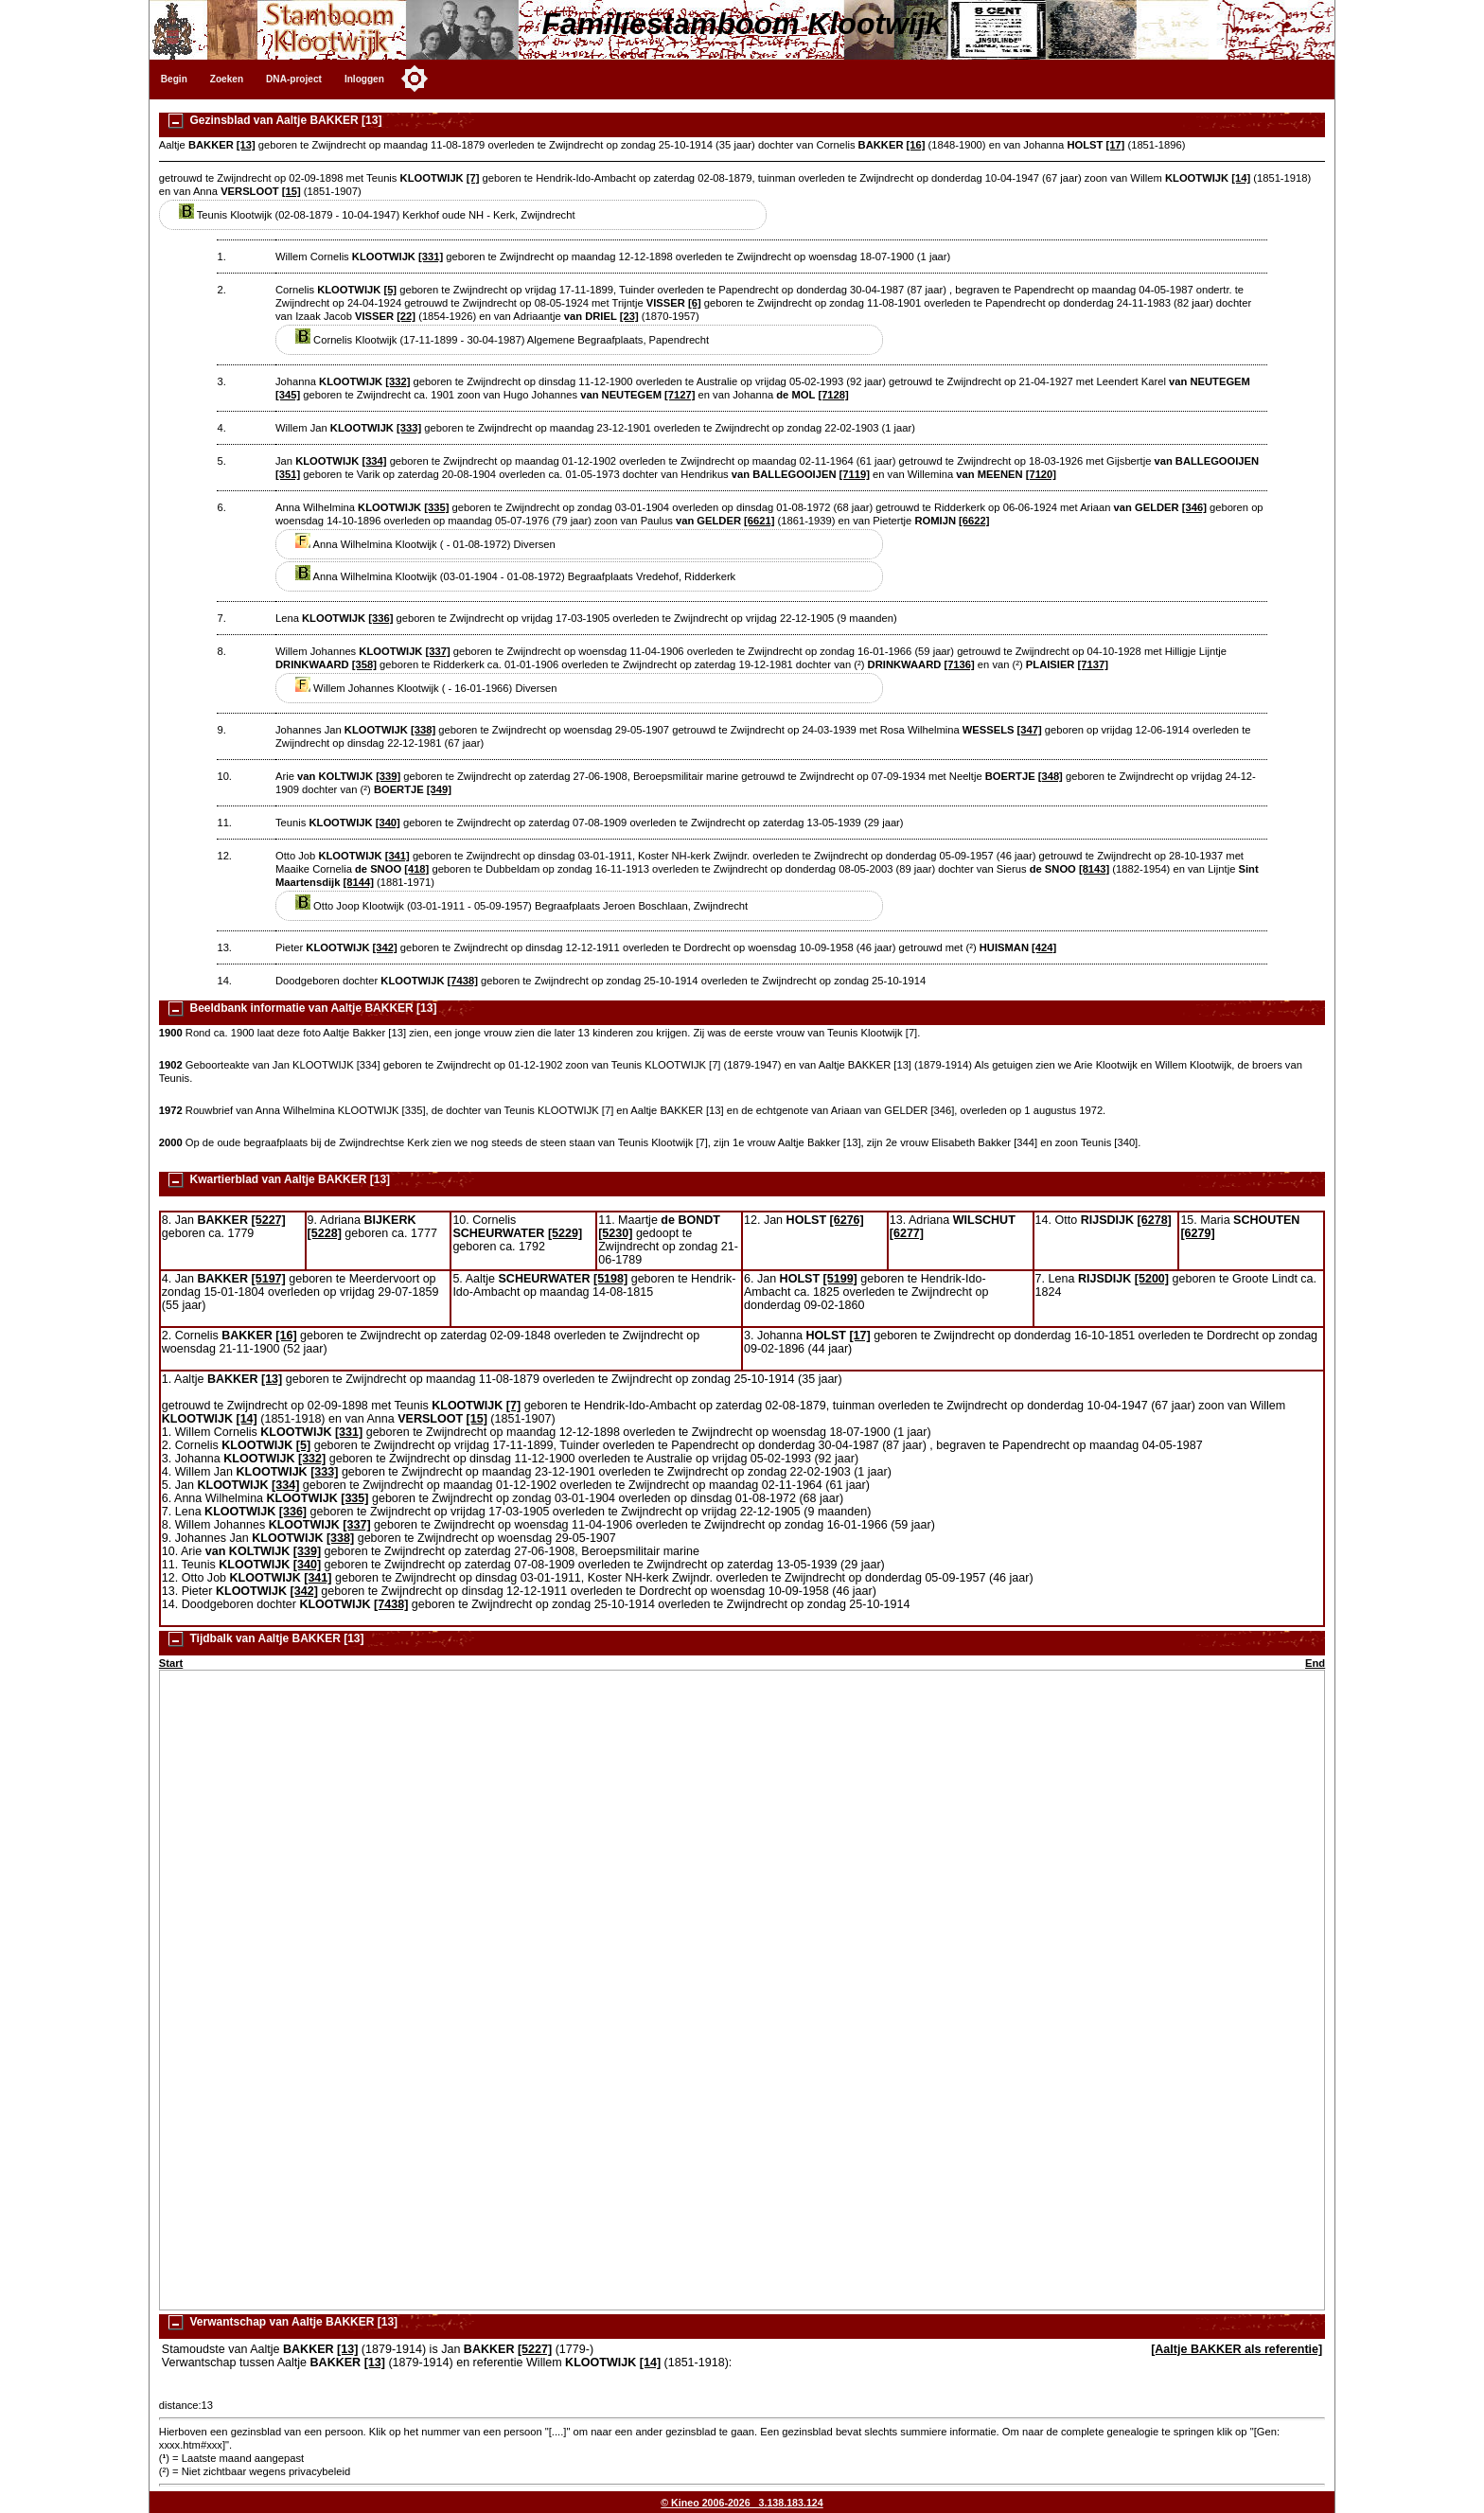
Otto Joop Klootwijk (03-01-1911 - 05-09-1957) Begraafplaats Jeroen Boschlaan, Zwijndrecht (521, 905)
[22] (406, 316)
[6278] (1155, 1220)
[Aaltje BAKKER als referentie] (1236, 2349)
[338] (423, 729)
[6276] (847, 1220)
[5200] (1152, 1278)
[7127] (679, 394)
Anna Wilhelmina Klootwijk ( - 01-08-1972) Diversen (425, 544)
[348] (1050, 776)
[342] (385, 947)
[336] (380, 618)
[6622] (974, 520)
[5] (390, 289)
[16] (916, 144)
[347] (1029, 729)
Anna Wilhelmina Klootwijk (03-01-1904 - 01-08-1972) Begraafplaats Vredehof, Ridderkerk (515, 576)
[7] (473, 178)
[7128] (833, 394)
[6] (694, 303)
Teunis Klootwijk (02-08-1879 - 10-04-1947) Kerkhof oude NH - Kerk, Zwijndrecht (377, 215)
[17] (1114, 144)
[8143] (1094, 869)
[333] (409, 428)
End (1315, 1663)
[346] (1194, 507)
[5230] (615, 1233)
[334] (374, 461)
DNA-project (294, 79)
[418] (416, 869)
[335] (436, 507)
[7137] (1093, 664)
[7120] (1041, 474)
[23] (629, 316)
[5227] (269, 1220)
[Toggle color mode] (414, 78)
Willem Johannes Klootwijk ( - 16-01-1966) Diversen (426, 688)
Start (171, 1663)
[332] (397, 381)
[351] (287, 474)
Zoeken (226, 79)
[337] (438, 651)
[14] (1240, 178)
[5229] (565, 1233)
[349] (439, 789)
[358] (364, 664)
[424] (1044, 947)
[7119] (854, 474)
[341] (397, 855)
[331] (430, 256)
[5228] (325, 1233)
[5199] (840, 1278)
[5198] (610, 1278)
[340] (388, 822)
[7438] (463, 980)
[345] (287, 394)
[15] (291, 191)
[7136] (959, 664)
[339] (388, 776)
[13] (246, 144)
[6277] (907, 1233)
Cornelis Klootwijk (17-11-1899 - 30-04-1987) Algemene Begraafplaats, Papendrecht (502, 339)
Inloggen (364, 79)
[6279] (1197, 1233)
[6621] (759, 520)
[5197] (269, 1278)
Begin (174, 79)
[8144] (359, 882)
